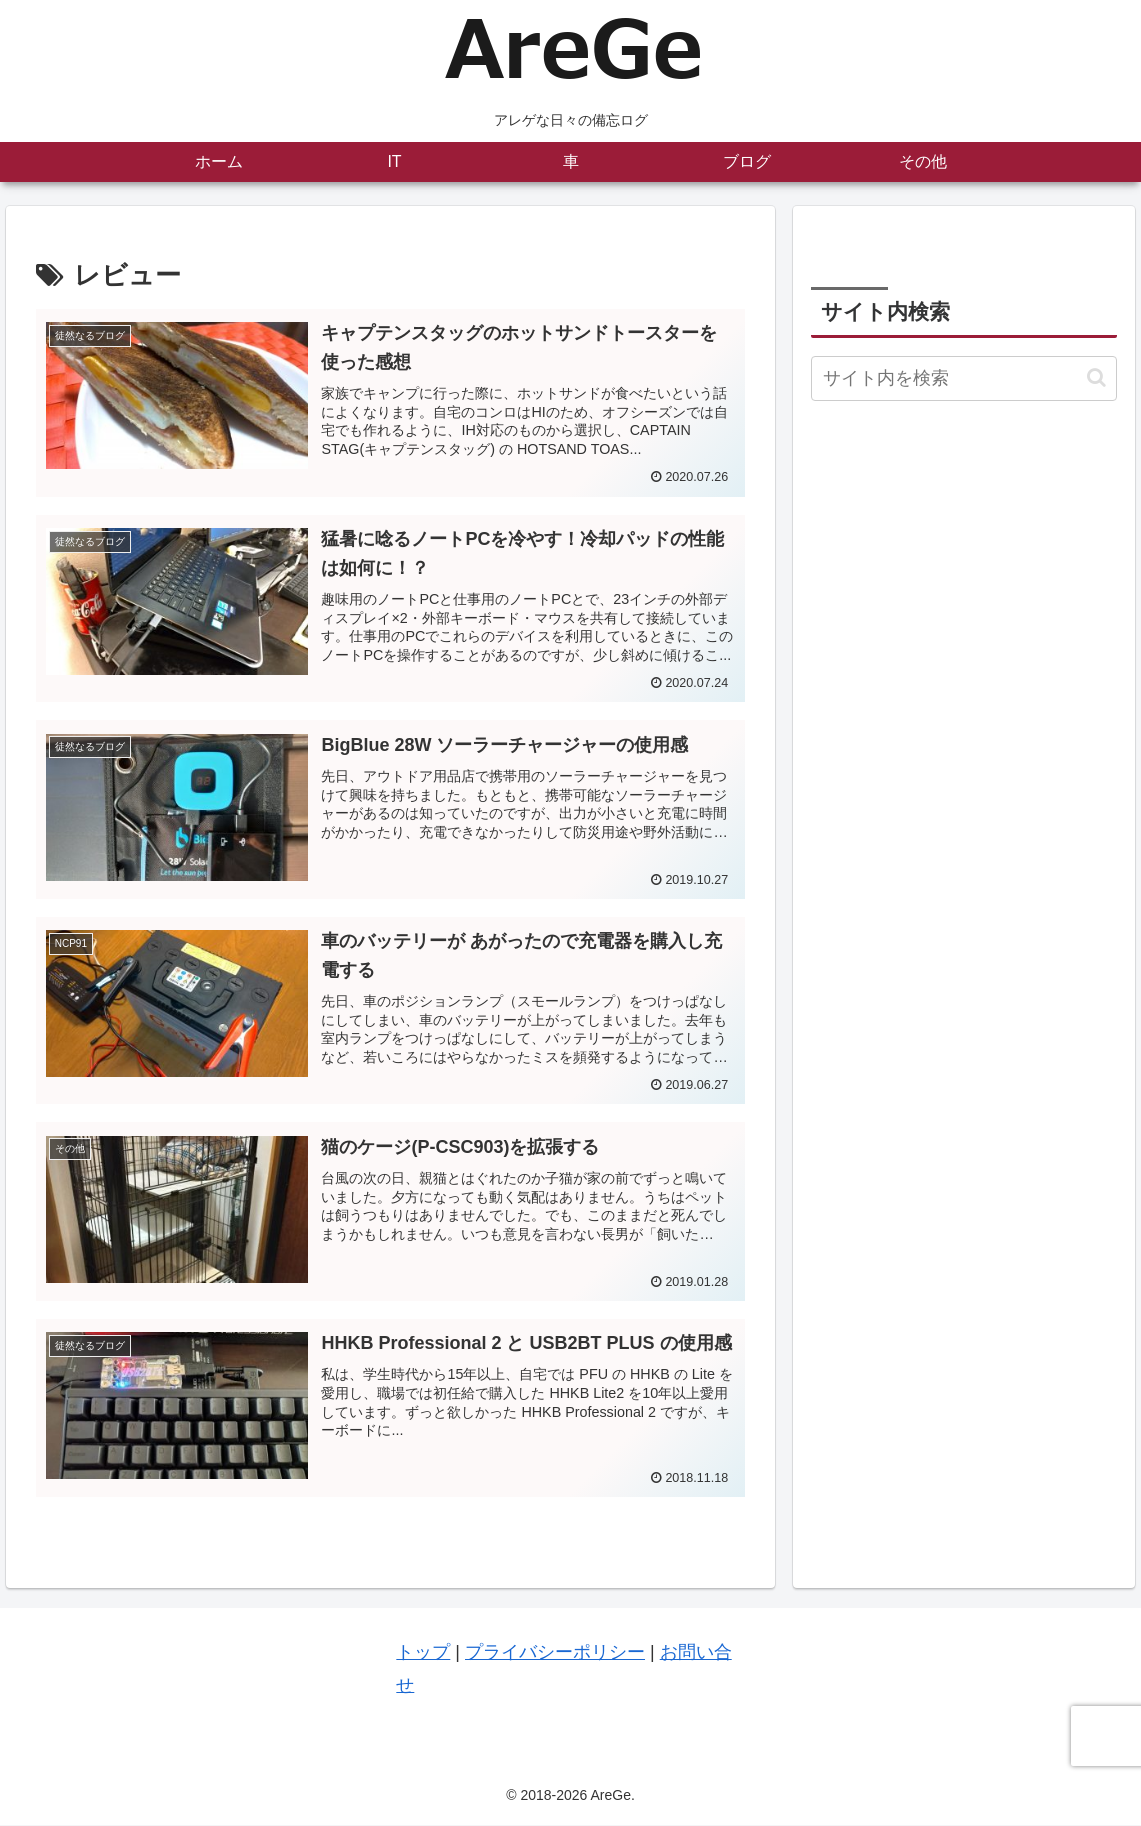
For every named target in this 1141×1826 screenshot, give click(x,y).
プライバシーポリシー (555, 1654)
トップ (423, 1654)
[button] (1096, 377)
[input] (964, 378)
